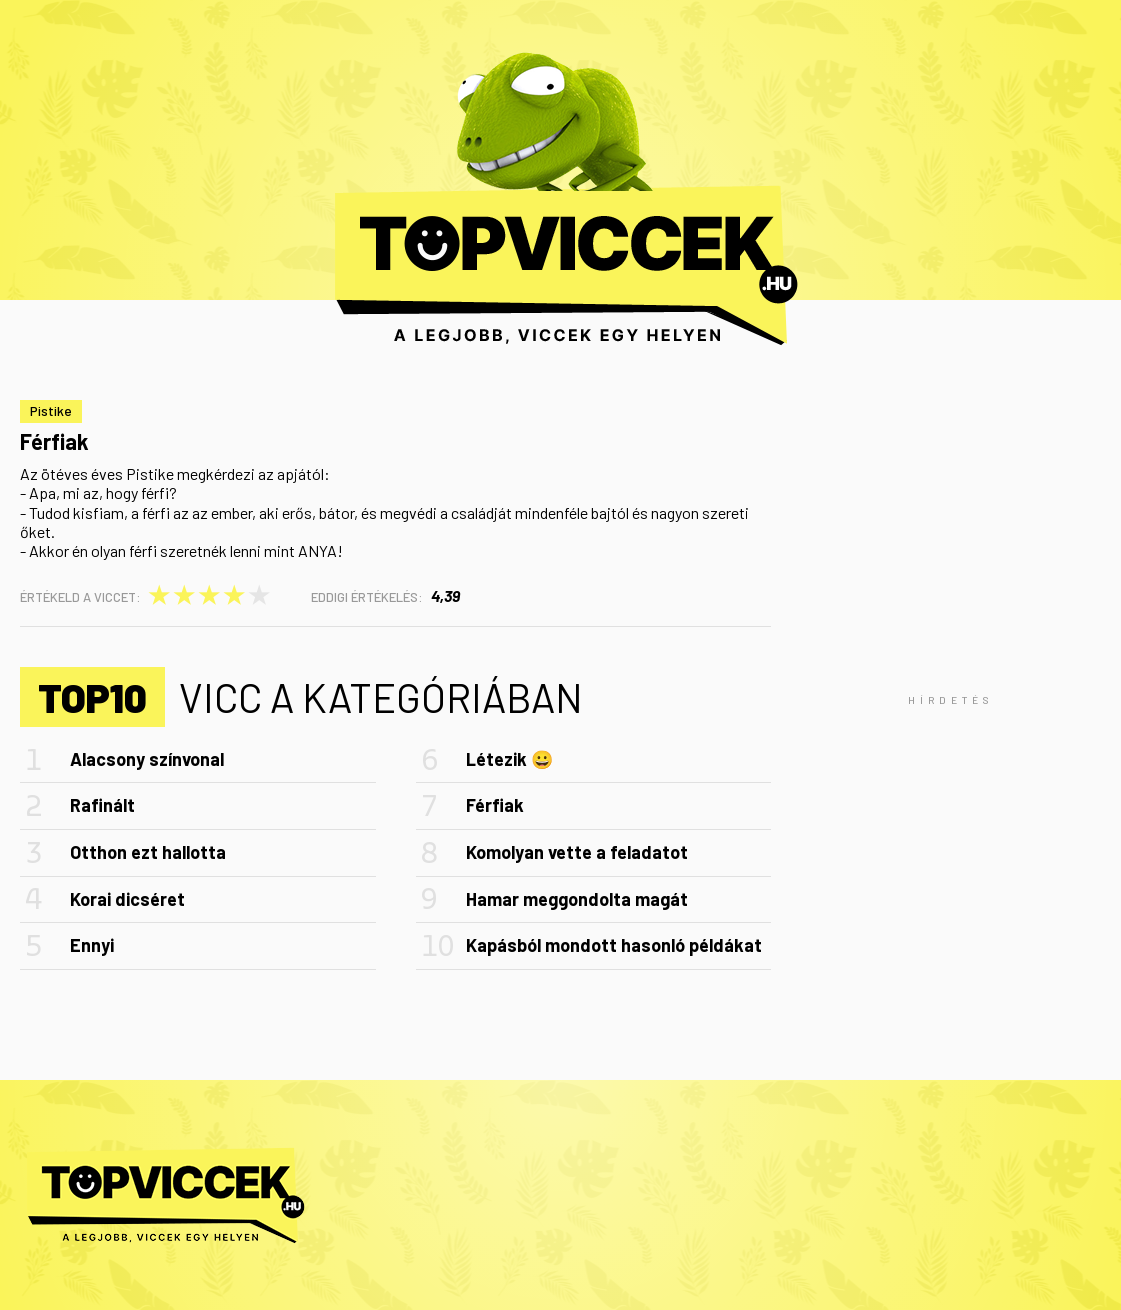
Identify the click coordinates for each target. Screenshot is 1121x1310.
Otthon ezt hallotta (148, 852)
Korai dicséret (127, 899)
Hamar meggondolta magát (577, 899)
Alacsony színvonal (147, 759)
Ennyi (92, 945)
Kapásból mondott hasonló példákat (614, 945)
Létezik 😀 (509, 759)
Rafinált (102, 805)
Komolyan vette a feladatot (577, 852)
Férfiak (495, 805)
